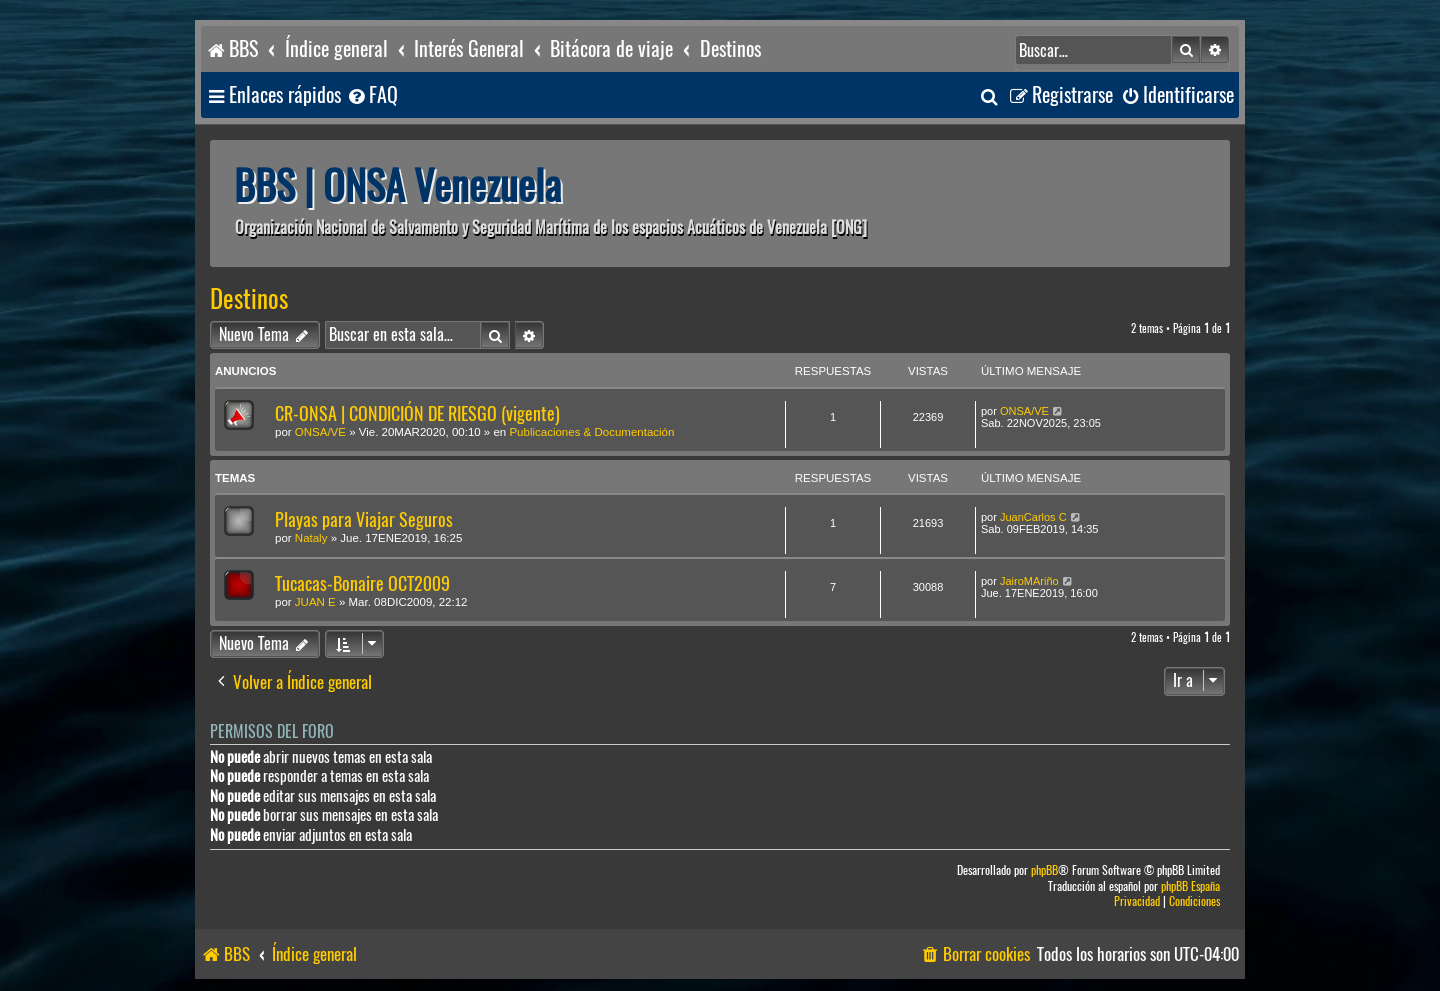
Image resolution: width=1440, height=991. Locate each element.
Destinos (249, 299)
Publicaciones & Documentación (591, 432)
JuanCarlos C (1033, 517)
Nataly (311, 538)
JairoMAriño (1029, 581)
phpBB (1044, 870)
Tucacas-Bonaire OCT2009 (362, 583)
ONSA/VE (320, 432)
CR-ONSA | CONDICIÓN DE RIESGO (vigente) (417, 413)
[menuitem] (372, 95)
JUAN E (315, 602)
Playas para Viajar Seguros (364, 519)
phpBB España (1190, 886)
